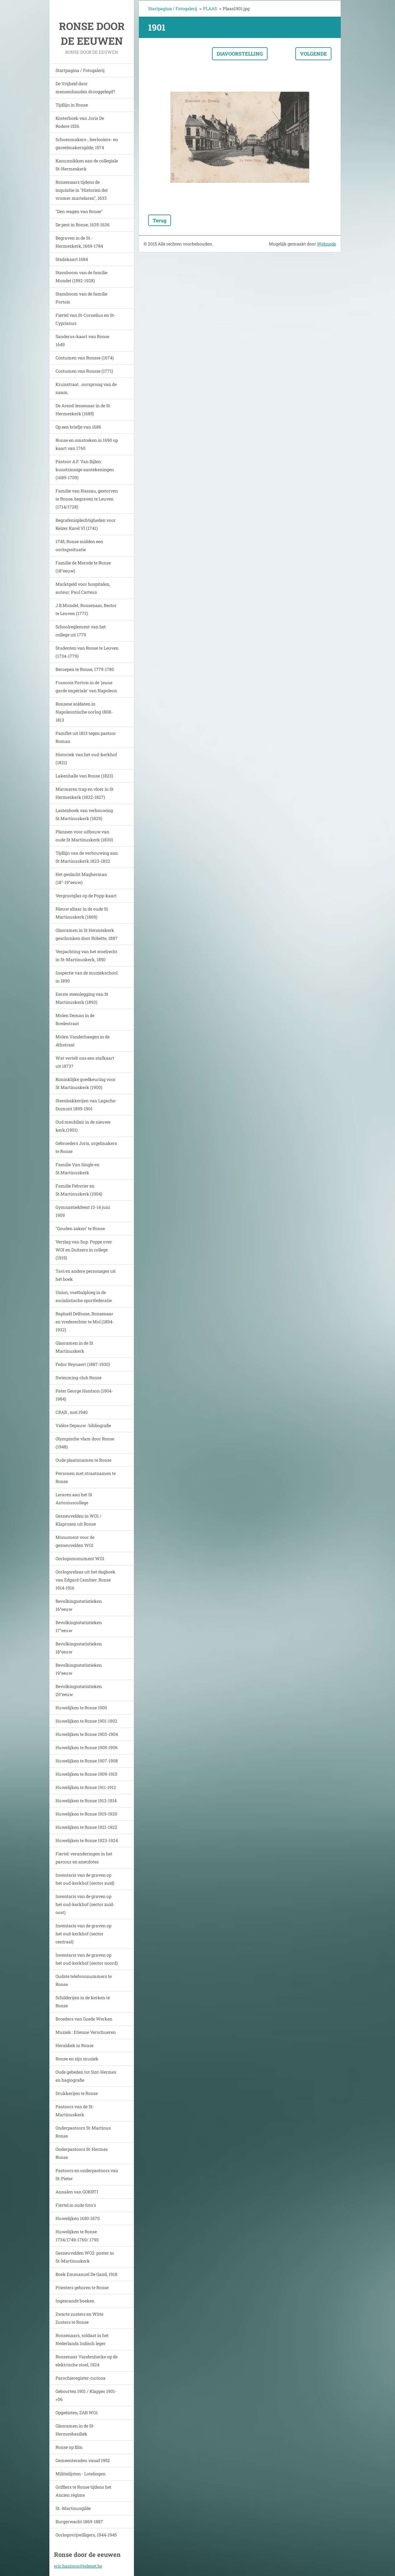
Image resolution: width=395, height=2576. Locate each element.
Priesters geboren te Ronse (82, 2287)
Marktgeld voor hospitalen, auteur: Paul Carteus (83, 588)
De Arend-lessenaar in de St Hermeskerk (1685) (83, 410)
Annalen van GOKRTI (77, 2192)
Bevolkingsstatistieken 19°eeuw (79, 1669)
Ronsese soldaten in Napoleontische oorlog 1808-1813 (84, 712)
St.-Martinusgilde (73, 2508)
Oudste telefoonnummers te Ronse (84, 1980)
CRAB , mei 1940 (72, 1412)
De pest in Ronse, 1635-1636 (83, 225)
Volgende (313, 53)
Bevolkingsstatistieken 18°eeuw (79, 1648)
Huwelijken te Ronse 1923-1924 (87, 1840)
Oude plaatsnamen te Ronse (83, 1460)
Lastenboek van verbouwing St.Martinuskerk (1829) (84, 814)
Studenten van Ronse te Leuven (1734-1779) (87, 652)
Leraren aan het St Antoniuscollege (74, 1499)
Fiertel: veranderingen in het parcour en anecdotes (84, 1858)
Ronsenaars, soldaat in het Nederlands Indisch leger (82, 2339)
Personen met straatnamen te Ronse (86, 1477)
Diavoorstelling (240, 53)
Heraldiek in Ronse (75, 2045)
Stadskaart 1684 (72, 259)
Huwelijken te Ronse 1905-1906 (87, 1747)
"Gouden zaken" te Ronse (80, 1228)
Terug (159, 220)
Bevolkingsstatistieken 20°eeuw (79, 1690)
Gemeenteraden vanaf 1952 (83, 2460)
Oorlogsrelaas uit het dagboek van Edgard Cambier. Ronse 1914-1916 (85, 1580)
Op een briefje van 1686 (78, 427)
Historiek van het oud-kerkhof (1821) (86, 758)
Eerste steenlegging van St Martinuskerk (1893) (82, 998)
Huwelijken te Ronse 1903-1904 (87, 1734)
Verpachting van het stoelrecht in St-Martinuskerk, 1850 (86, 955)
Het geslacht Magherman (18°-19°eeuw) (81, 878)
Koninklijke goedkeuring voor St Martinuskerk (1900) (86, 1083)
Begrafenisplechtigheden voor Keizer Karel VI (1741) (86, 524)
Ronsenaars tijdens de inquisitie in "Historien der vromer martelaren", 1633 (82, 190)
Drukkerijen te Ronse (77, 2093)
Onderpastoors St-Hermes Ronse (82, 2153)
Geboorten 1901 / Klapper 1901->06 (86, 2395)
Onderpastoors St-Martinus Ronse (83, 2132)
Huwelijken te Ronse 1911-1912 (86, 1787)
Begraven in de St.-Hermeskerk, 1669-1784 (79, 242)
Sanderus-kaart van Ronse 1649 (82, 340)
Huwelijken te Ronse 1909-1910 (86, 1774)
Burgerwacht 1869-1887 (79, 2521)
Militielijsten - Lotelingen (81, 2474)
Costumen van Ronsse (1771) (84, 371)
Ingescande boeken (75, 2301)
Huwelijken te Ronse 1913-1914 (86, 1800)
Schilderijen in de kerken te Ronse (83, 2001)
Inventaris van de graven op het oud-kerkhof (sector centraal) (83, 1934)
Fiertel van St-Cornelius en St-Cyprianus (85, 319)
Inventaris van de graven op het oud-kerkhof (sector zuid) (85, 1879)
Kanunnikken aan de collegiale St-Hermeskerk (87, 165)
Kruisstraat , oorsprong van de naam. (86, 388)
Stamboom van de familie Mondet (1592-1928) (81, 276)
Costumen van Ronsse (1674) (85, 358)
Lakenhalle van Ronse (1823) (84, 776)
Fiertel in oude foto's (76, 2205)
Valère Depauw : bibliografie (83, 1425)
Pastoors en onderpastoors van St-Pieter (87, 2174)
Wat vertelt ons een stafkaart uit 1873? (85, 1062)
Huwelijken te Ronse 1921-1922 (86, 1827)
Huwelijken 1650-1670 (78, 2218)
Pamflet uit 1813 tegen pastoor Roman (86, 737)
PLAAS (210, 8)
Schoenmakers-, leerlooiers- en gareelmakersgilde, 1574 (87, 143)
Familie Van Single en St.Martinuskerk (77, 1168)
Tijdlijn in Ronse (72, 105)
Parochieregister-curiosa (81, 2378)
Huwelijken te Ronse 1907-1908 (87, 1761)
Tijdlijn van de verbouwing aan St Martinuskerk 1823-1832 (87, 857)
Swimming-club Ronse (79, 1377)
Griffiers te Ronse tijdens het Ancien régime (83, 2491)
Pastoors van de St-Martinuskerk (75, 2110)
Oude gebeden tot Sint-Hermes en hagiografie (86, 2076)
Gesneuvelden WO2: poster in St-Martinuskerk (85, 2257)
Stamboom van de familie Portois (81, 298)
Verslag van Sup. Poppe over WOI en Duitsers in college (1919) (84, 1250)
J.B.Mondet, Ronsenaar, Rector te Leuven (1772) (86, 609)
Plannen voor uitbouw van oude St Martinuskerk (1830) (84, 836)
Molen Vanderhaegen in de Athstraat (83, 1041)
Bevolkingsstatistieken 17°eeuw (79, 1626)
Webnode (326, 244)
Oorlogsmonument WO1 (80, 1558)
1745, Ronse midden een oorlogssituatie (79, 545)
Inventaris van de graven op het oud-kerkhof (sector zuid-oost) (85, 1904)
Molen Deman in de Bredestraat (75, 1019)
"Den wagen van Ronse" (79, 211)
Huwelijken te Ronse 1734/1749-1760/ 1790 (77, 2236)
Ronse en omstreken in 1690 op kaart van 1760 (87, 444)
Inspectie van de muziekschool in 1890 (87, 977)
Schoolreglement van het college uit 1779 (81, 631)
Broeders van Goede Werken (84, 2019)
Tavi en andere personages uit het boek (86, 1275)
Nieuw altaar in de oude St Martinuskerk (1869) (82, 913)
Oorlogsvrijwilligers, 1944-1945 (86, 2535)
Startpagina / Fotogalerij (80, 70)
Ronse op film (69, 2447)
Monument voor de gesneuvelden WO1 (75, 1541)
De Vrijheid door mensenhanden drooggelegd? (85, 87)
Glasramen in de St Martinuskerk (74, 1347)
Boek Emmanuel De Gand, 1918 (86, 2274)
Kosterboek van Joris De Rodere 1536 (80, 122)
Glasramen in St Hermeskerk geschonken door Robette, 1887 (87, 934)
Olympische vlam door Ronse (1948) (85, 1443)
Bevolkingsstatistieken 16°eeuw (79, 1605)
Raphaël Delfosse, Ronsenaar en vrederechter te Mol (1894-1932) (85, 1322)
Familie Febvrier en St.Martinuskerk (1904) (79, 1190)
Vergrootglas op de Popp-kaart (86, 895)
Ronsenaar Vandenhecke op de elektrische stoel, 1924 (87, 2361)
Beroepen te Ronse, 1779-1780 (85, 669)
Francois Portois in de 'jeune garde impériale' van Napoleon (86, 686)
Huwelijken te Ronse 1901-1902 (86, 1721)
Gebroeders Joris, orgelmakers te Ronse (86, 1147)
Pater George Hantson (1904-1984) (84, 1395)
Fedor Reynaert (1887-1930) (83, 1364)
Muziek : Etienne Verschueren (86, 2032)
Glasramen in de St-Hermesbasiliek (75, 2430)
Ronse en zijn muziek (77, 2059)
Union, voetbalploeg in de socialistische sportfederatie (84, 1296)
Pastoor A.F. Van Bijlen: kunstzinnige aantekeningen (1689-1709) (85, 469)
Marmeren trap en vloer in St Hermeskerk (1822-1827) (85, 793)
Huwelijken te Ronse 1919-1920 (86, 1814)
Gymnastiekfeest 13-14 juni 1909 (83, 1211)
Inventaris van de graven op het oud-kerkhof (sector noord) (87, 1959)
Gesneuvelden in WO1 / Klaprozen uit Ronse (79, 1520)
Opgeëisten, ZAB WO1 (77, 2412)
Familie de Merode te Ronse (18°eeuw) (83, 567)
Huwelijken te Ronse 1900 (81, 1708)
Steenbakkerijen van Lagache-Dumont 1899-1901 (86, 1105)
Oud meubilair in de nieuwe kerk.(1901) (83, 1126)
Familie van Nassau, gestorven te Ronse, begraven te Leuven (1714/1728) (87, 499)
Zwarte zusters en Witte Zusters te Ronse (79, 2318)
